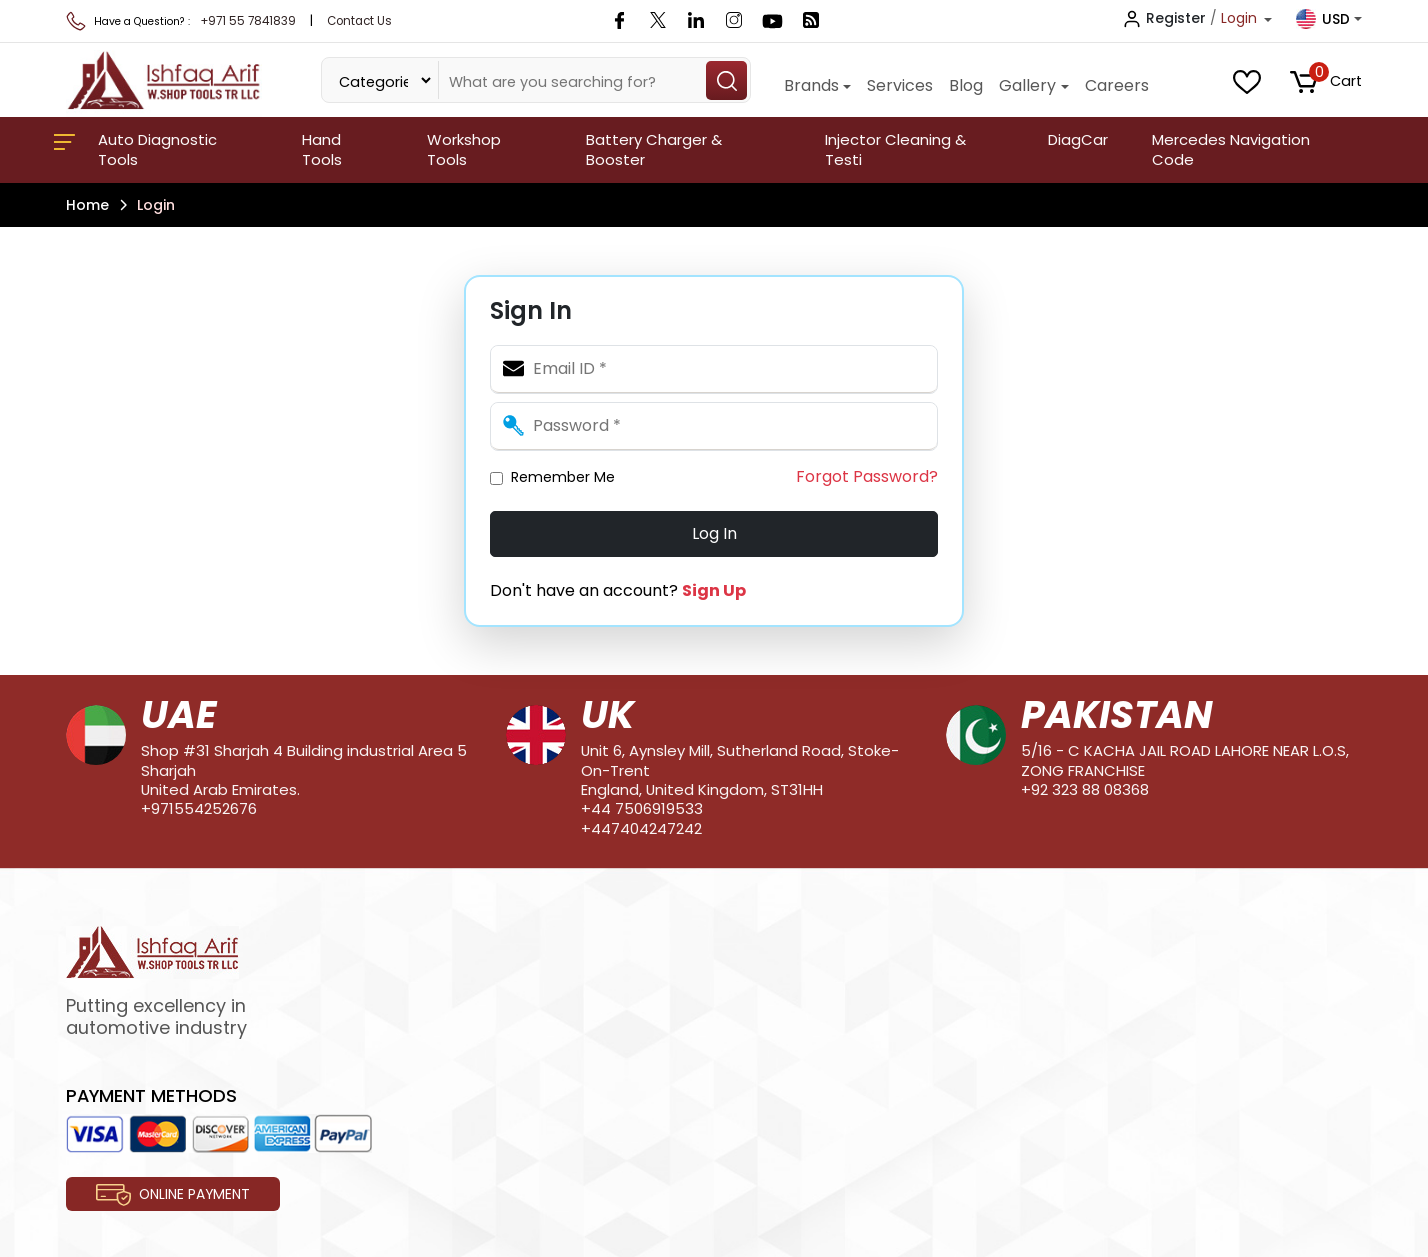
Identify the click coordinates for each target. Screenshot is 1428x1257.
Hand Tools (322, 149)
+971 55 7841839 (248, 21)
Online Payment (173, 1195)
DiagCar (1078, 139)
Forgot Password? (867, 476)
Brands (811, 85)
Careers (1117, 85)
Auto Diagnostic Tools (157, 149)
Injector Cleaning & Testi (895, 149)
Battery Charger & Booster (654, 149)
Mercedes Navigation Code (1231, 149)
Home (87, 205)
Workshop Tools (464, 149)
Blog (966, 85)
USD (1323, 19)
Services (900, 85)
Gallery (1027, 85)
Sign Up (714, 590)
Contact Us (359, 21)
